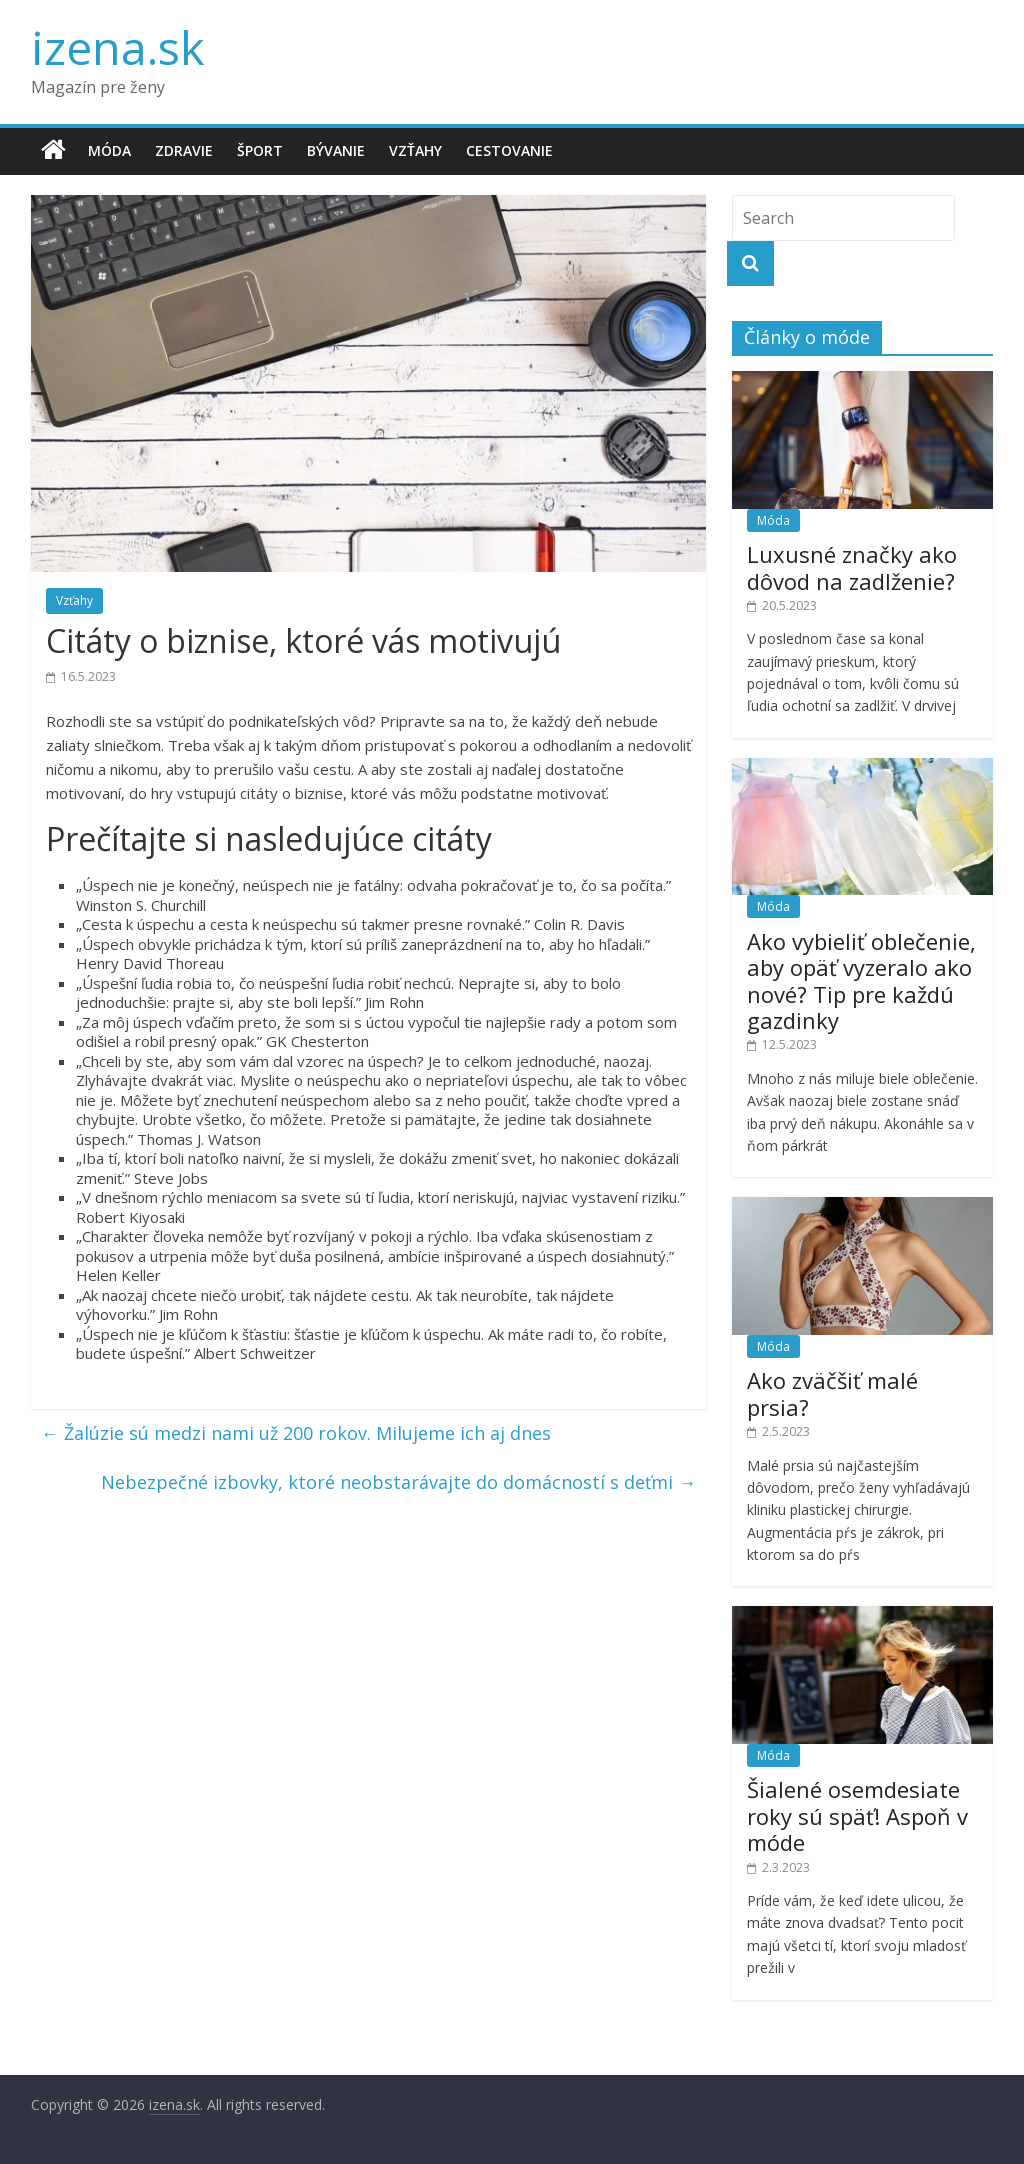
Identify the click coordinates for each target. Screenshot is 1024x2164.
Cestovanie (509, 150)
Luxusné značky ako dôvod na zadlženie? (852, 567)
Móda (109, 150)
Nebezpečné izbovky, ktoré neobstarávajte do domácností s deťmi (398, 1482)
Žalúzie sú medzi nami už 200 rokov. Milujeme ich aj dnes (296, 1433)
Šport (260, 150)
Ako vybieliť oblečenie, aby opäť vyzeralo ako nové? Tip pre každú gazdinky (861, 980)
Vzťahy (415, 150)
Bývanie (336, 150)
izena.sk (117, 47)
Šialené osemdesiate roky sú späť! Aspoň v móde (857, 1815)
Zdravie (184, 150)
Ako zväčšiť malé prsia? (832, 1393)
